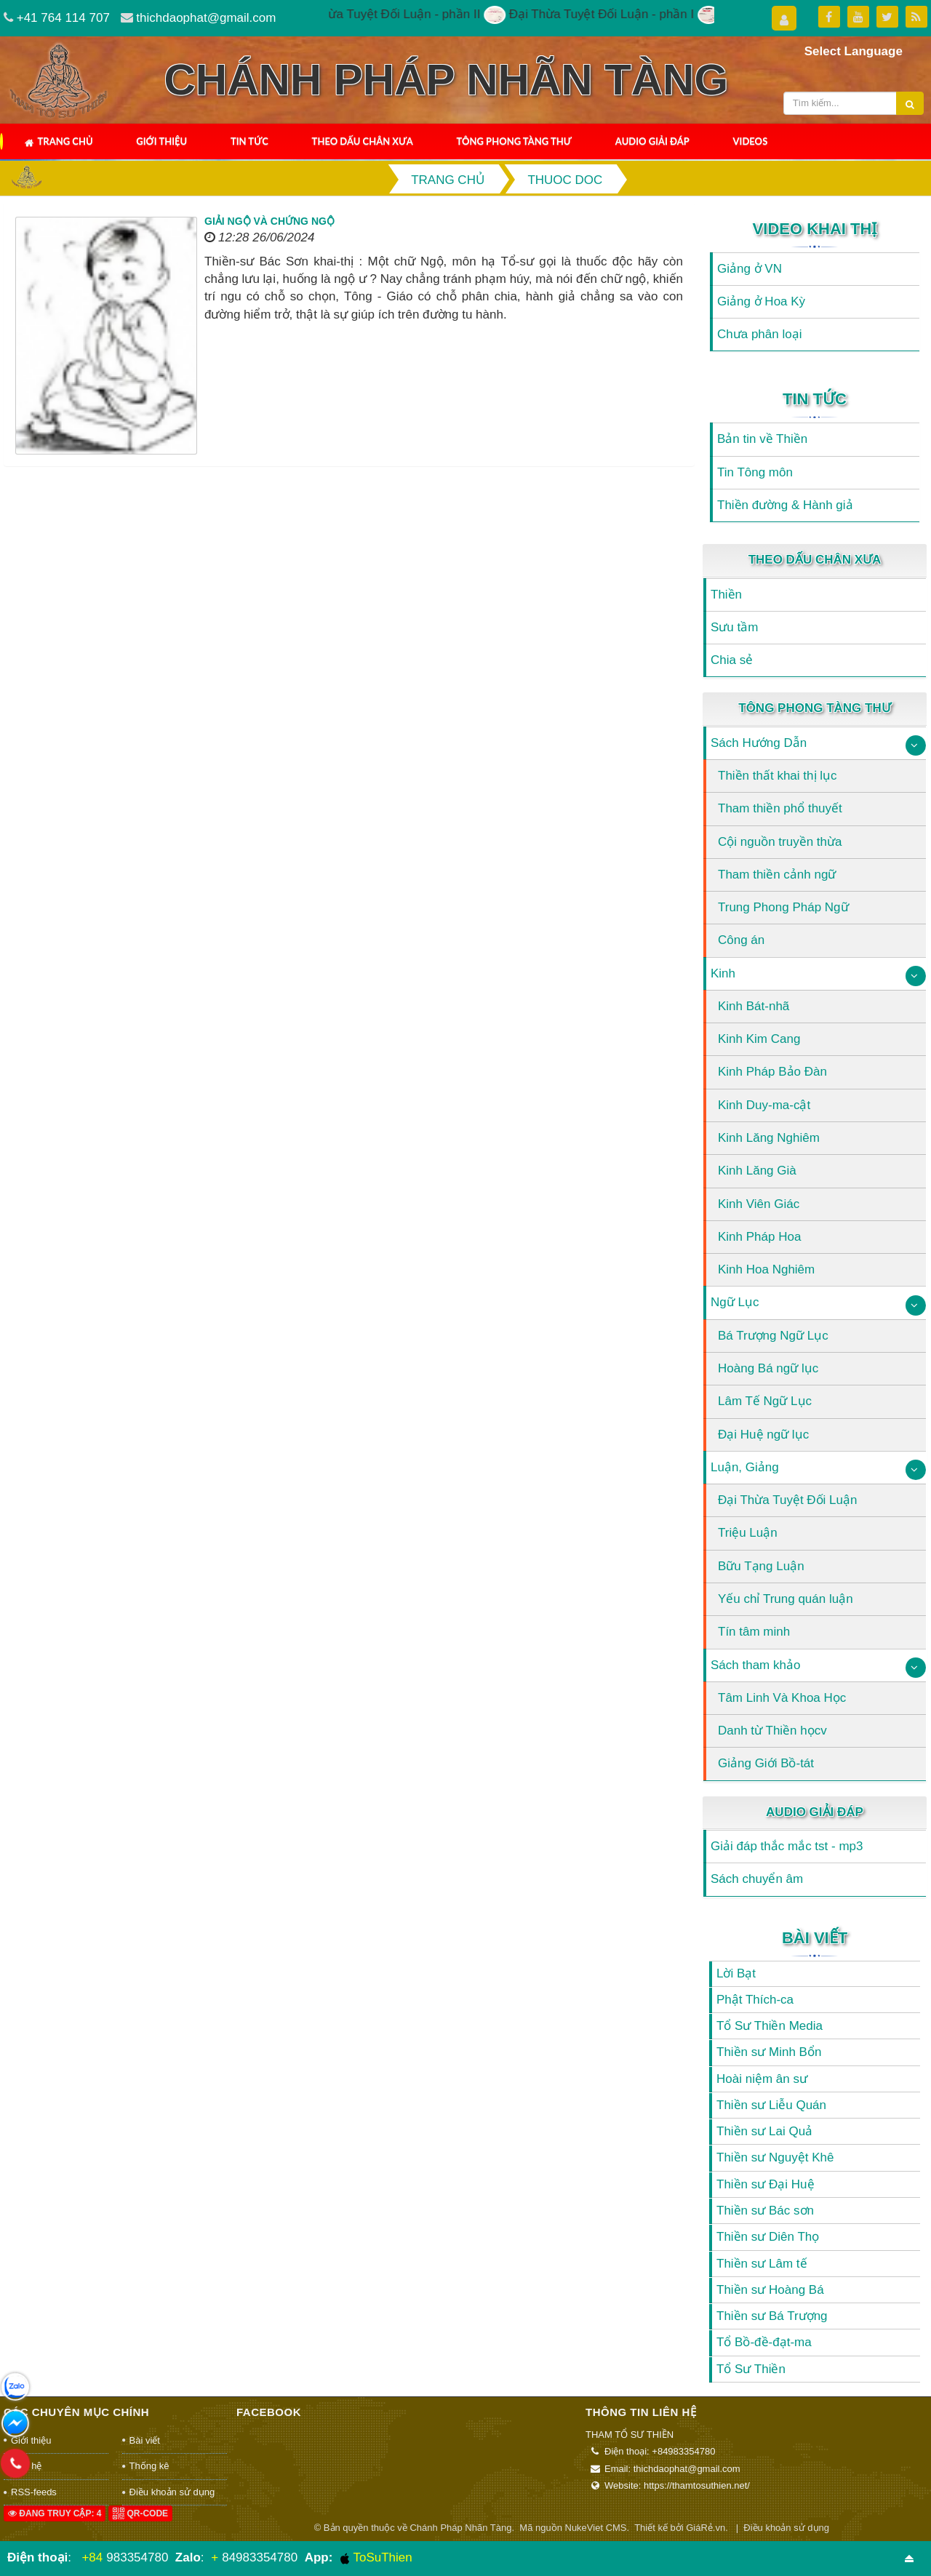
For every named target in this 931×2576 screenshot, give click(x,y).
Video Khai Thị (815, 229)
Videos (750, 141)
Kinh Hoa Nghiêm (766, 1269)
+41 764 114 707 (63, 18)
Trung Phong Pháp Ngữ (783, 907)
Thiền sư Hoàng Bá (770, 2290)
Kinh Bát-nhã (753, 1006)
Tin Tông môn (755, 472)
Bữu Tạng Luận (761, 1566)
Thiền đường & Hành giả (785, 505)
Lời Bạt (736, 1973)
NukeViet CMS (596, 2527)
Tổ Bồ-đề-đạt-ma (764, 2342)
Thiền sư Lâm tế (761, 2264)
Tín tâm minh (754, 1632)
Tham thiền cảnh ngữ (777, 874)
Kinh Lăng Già (757, 1170)
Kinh (723, 973)
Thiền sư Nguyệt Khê (775, 2157)
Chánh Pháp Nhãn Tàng (460, 2527)
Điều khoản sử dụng (172, 2492)
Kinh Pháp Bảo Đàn (772, 1072)
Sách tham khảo (755, 1665)
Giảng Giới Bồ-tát (766, 1763)
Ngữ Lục (735, 1302)
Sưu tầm (734, 627)
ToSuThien (376, 2558)
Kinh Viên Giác (758, 1204)
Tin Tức (249, 141)
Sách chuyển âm (757, 1879)
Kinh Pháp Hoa (759, 1237)
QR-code (140, 2513)
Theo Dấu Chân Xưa (362, 141)
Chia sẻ (732, 660)
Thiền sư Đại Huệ (765, 2184)
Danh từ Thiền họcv (772, 1730)
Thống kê (149, 2465)
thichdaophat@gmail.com (206, 18)
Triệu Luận (748, 1533)
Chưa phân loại (759, 334)
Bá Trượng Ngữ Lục (773, 1336)
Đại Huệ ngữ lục (763, 1434)
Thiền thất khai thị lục (777, 776)
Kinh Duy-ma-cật (764, 1105)
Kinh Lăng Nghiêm (769, 1138)
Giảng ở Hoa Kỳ (761, 301)
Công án (741, 940)
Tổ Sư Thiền (751, 2369)
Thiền (726, 594)
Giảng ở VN (749, 269)
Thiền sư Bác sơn (765, 2210)
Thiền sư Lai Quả (764, 2131)
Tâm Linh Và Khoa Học (782, 1698)
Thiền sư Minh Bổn (768, 2052)
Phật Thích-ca (755, 2000)
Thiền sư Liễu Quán (771, 2105)
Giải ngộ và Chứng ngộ (269, 221)
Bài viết (814, 1938)
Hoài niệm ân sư (761, 2079)
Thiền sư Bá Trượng (772, 2316)
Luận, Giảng (745, 1467)
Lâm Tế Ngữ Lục (765, 1401)
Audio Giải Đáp (652, 141)
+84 (92, 2557)
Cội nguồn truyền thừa (780, 842)
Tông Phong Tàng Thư (514, 141)
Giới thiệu (161, 141)
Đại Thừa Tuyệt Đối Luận (787, 1500)
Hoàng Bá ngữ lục (768, 1368)
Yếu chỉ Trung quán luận (785, 1599)
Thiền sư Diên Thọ (767, 2237)
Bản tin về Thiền (762, 439)
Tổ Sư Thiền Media (769, 2026)
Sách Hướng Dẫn (759, 743)
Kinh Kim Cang (759, 1039)
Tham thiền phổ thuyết (780, 808)
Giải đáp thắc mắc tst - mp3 (787, 1846)
